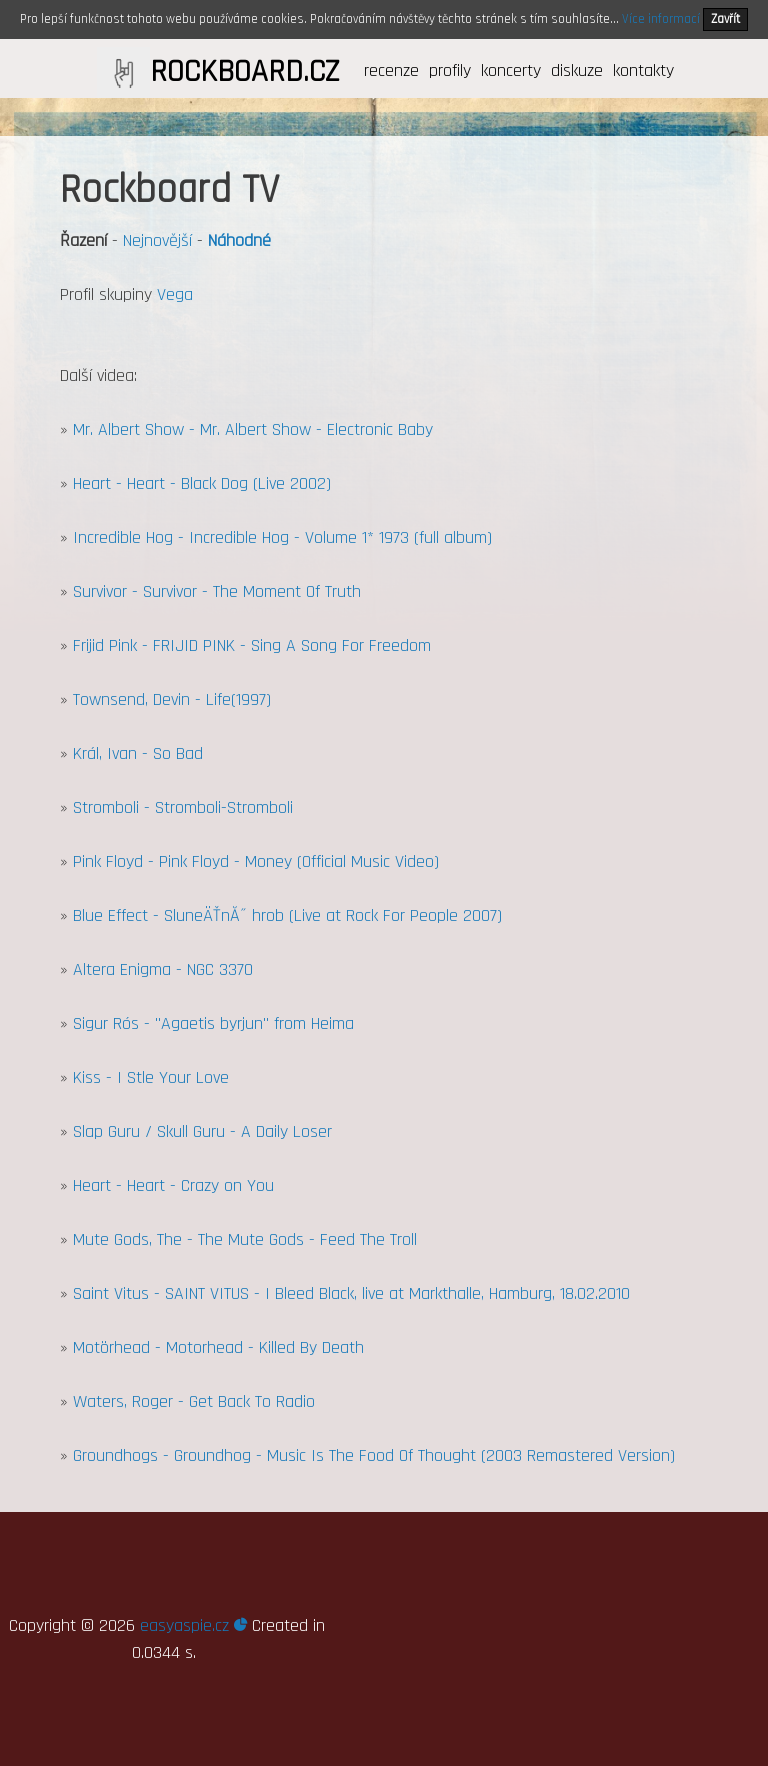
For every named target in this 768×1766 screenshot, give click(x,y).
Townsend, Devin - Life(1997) (172, 699)
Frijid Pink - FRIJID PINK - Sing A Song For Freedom (252, 645)
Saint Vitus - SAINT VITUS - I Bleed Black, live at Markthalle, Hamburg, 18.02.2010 (351, 1293)
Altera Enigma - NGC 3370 (163, 969)
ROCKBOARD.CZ (244, 72)
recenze (391, 70)
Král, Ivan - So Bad (138, 753)
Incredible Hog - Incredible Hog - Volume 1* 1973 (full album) (282, 537)
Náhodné (239, 240)
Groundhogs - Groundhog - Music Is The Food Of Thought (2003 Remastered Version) (374, 1455)
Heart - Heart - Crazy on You (173, 1185)
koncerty (511, 70)
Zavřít (725, 19)
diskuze (577, 70)
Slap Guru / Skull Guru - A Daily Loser (202, 1131)
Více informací (661, 19)
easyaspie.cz (193, 1625)
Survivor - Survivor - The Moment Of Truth (217, 591)
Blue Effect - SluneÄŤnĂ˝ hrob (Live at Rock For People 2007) (287, 915)
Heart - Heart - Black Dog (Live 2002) (202, 483)
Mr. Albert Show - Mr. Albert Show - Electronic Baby (253, 429)
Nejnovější (157, 240)
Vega (175, 294)
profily (450, 70)
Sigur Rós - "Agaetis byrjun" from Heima (213, 1023)
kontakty (643, 70)
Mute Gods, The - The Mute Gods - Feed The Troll (245, 1239)
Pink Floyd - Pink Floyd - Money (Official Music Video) (256, 861)
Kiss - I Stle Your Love (151, 1077)
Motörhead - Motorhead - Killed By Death (218, 1347)
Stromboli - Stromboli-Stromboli (183, 807)
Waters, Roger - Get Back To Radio (194, 1401)
